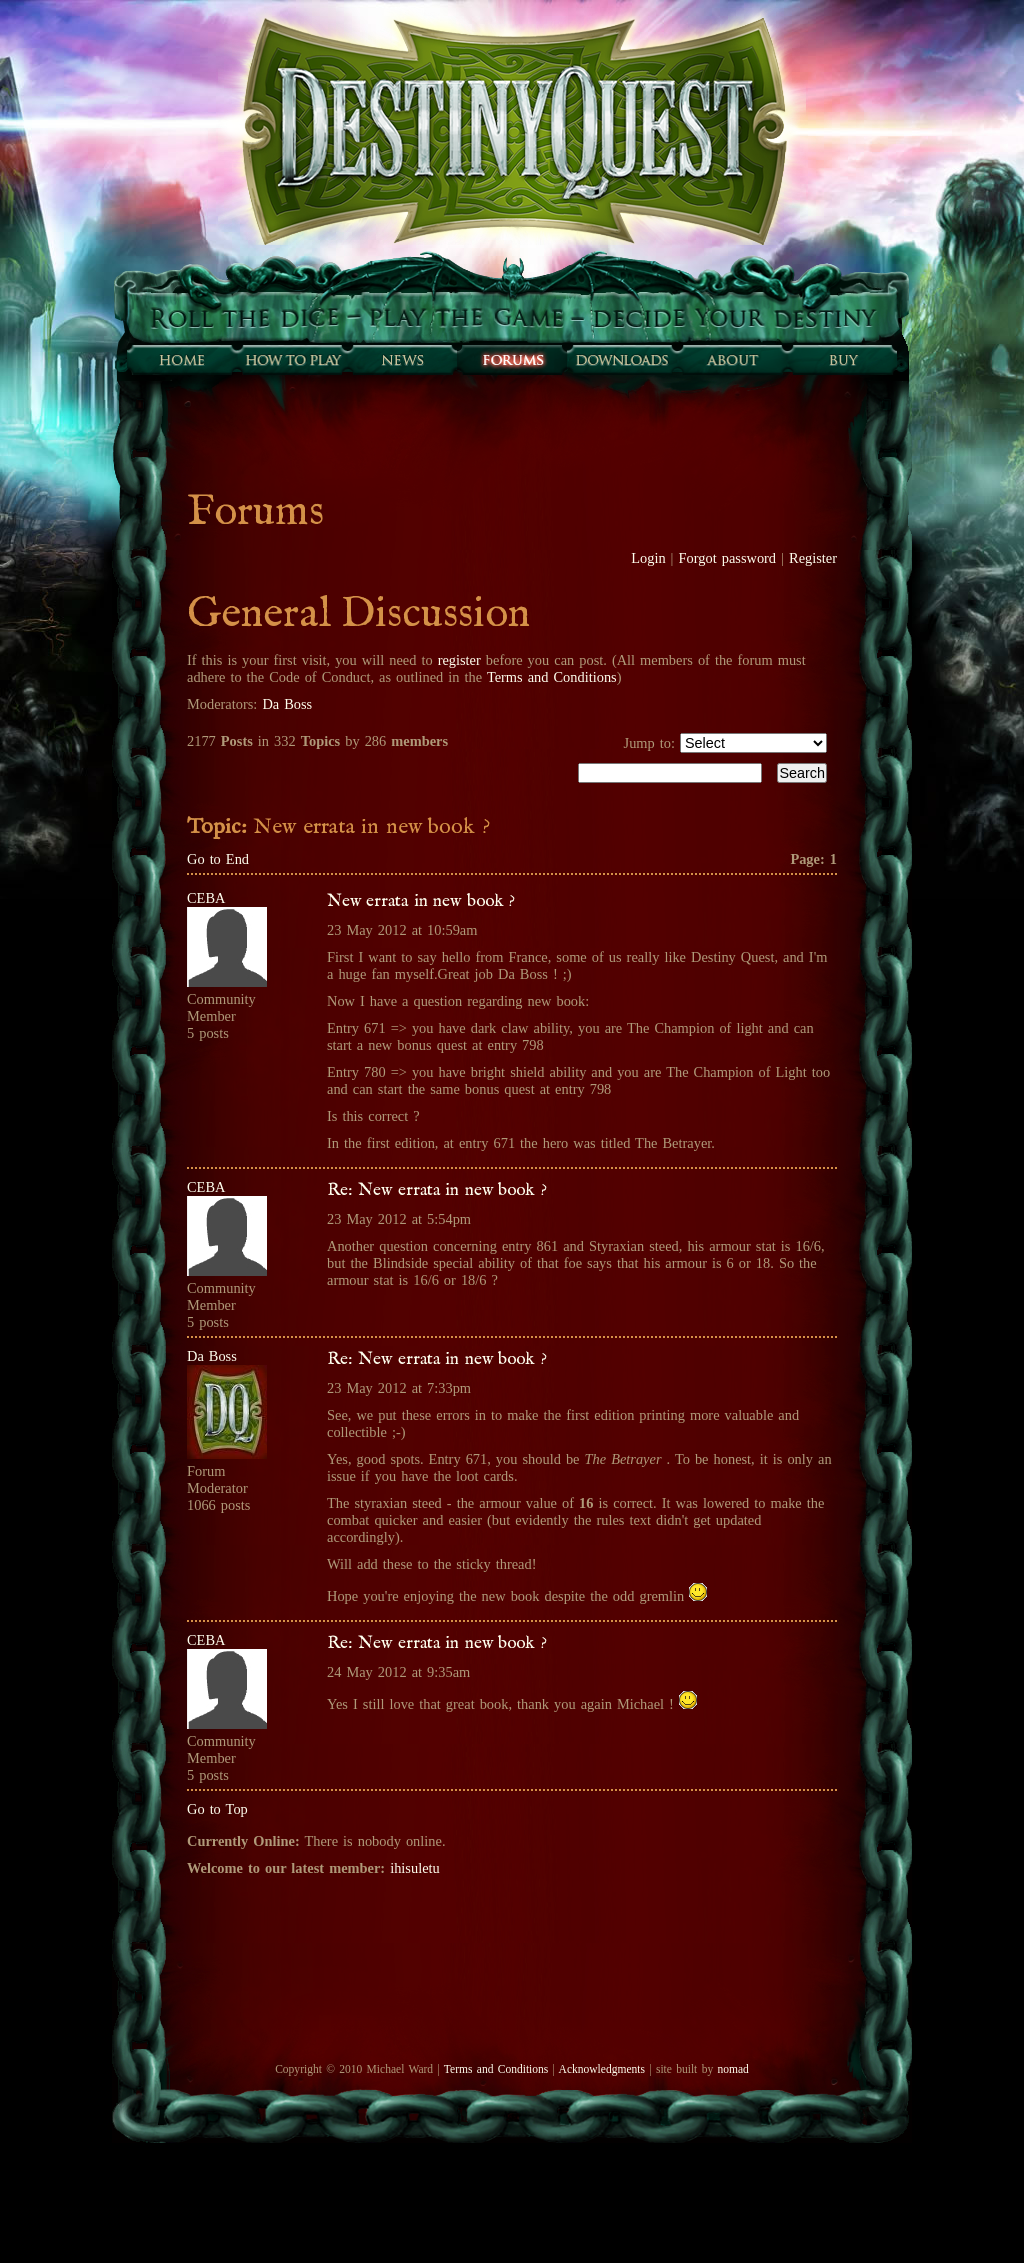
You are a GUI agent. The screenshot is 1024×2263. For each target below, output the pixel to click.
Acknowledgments (602, 2069)
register (459, 660)
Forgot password (728, 558)
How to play (292, 360)
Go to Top (217, 1809)
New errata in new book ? (421, 901)
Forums (512, 360)
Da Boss (287, 704)
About (732, 360)
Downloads (622, 360)
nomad (732, 2069)
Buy (842, 360)
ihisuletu (415, 1868)
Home (182, 360)
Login (648, 558)
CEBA (206, 898)
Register (813, 558)
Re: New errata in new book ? (437, 1190)
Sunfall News (402, 360)
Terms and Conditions (552, 677)
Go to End (218, 859)
